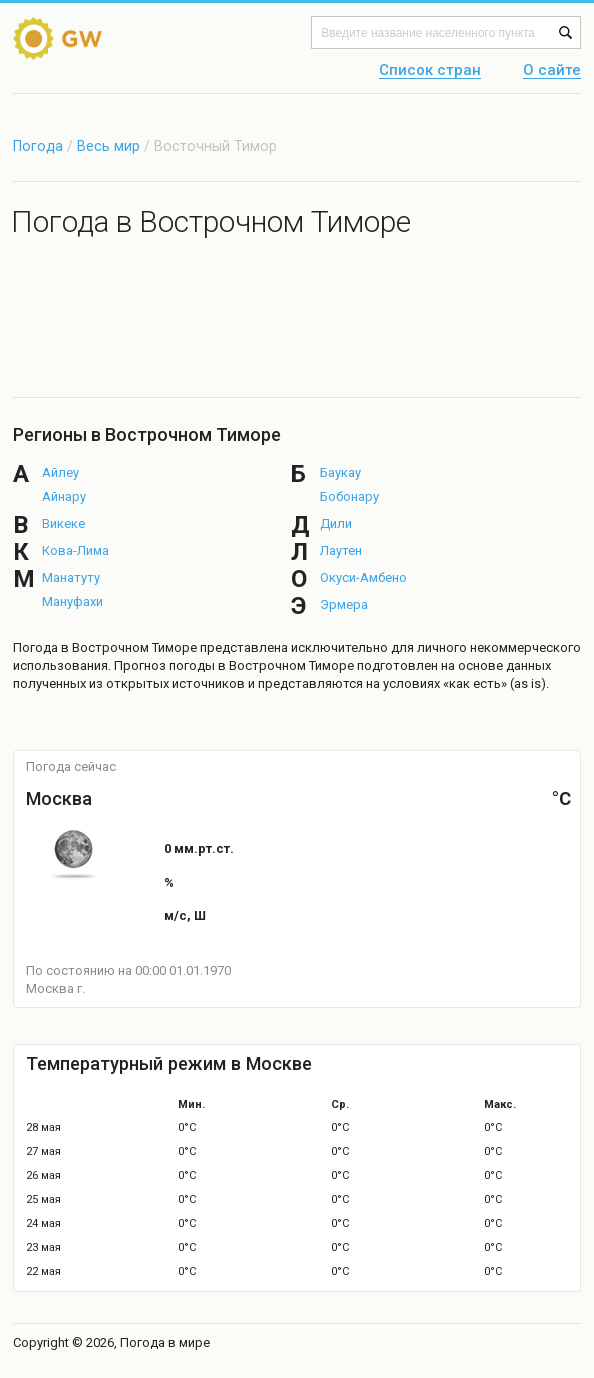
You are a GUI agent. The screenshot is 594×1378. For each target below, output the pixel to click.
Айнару (64, 496)
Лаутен (341, 550)
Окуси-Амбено (363, 577)
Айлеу (60, 472)
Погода (38, 146)
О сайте (552, 71)
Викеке (63, 523)
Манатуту (71, 577)
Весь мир (108, 146)
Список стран (430, 71)
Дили (336, 523)
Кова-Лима (75, 550)
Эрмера (344, 604)
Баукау (340, 472)
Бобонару (349, 496)
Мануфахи (72, 601)
